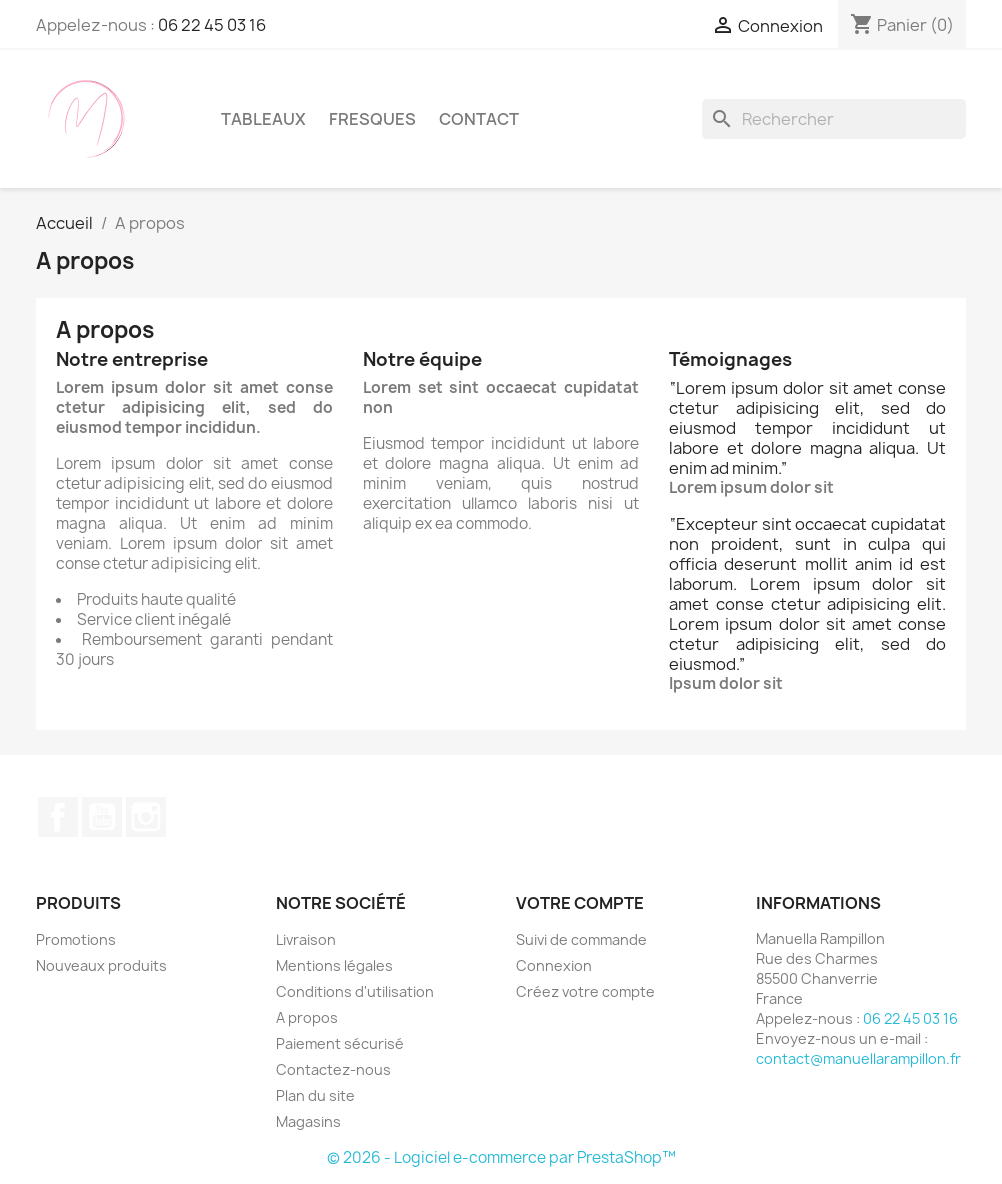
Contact (479, 119)
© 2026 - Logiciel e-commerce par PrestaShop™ (501, 1157)
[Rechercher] (834, 119)
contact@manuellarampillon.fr (858, 1058)
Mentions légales (334, 965)
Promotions (76, 939)
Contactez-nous (333, 1069)
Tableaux (263, 119)
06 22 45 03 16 (212, 25)
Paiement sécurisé (340, 1043)
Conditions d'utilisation (355, 991)
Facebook (58, 817)
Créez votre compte (585, 991)
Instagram (146, 817)
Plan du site (315, 1095)
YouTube (102, 817)
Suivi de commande (581, 939)
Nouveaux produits (101, 965)
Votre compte (580, 903)
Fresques (372, 119)
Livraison (306, 939)
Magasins (308, 1121)
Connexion (554, 965)
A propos (307, 1017)
